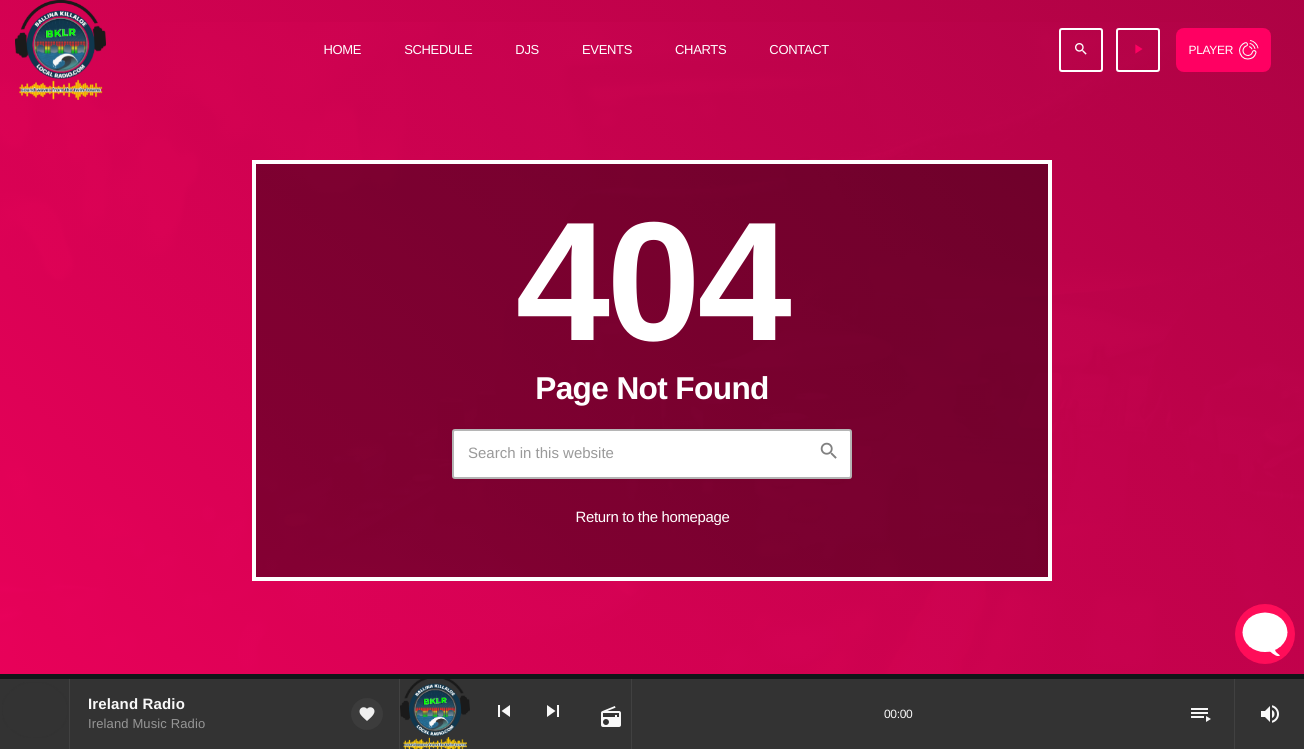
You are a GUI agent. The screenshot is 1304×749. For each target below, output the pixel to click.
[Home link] (60, 50)
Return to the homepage (653, 517)
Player (1210, 50)
